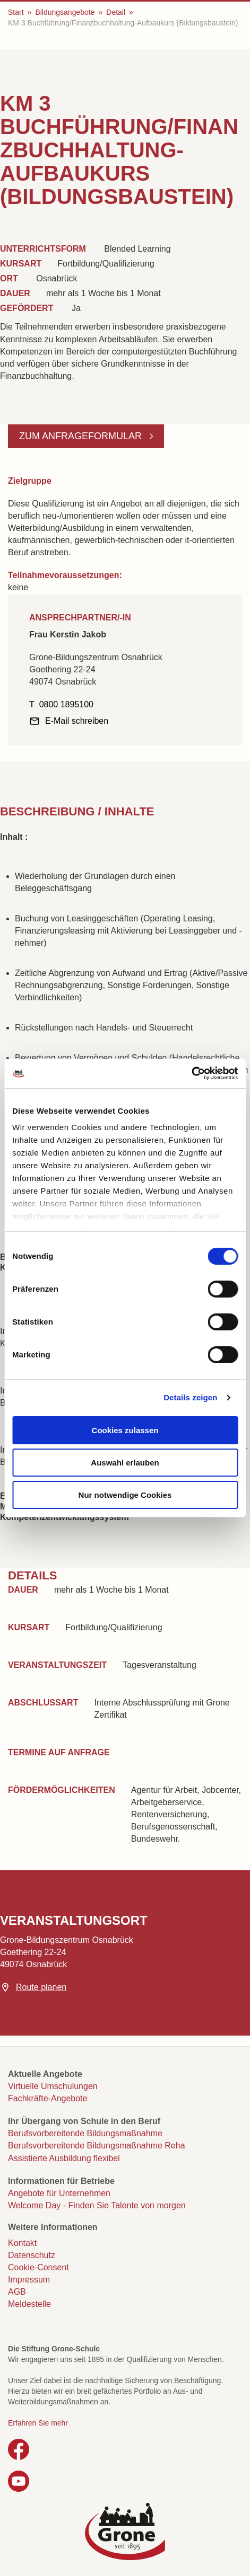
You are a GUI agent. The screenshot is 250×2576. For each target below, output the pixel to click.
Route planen (41, 1987)
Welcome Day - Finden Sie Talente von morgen (97, 2205)
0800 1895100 (66, 704)
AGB (17, 2291)
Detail (115, 12)
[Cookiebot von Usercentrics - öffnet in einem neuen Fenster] (191, 1073)
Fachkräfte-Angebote (47, 2098)
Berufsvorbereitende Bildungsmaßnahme (85, 2133)
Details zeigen (190, 1397)
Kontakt (22, 2243)
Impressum (29, 2279)
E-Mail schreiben (76, 720)
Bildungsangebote (64, 12)
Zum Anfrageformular (81, 436)
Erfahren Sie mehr (38, 2423)
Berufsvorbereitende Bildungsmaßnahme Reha (96, 2145)
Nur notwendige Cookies (125, 1494)
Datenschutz (31, 2255)
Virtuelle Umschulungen (53, 2086)
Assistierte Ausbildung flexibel (64, 2158)
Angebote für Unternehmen (59, 2193)
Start (16, 12)
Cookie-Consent (38, 2267)
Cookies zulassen (125, 1430)
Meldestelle (29, 2303)
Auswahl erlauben (125, 1462)
